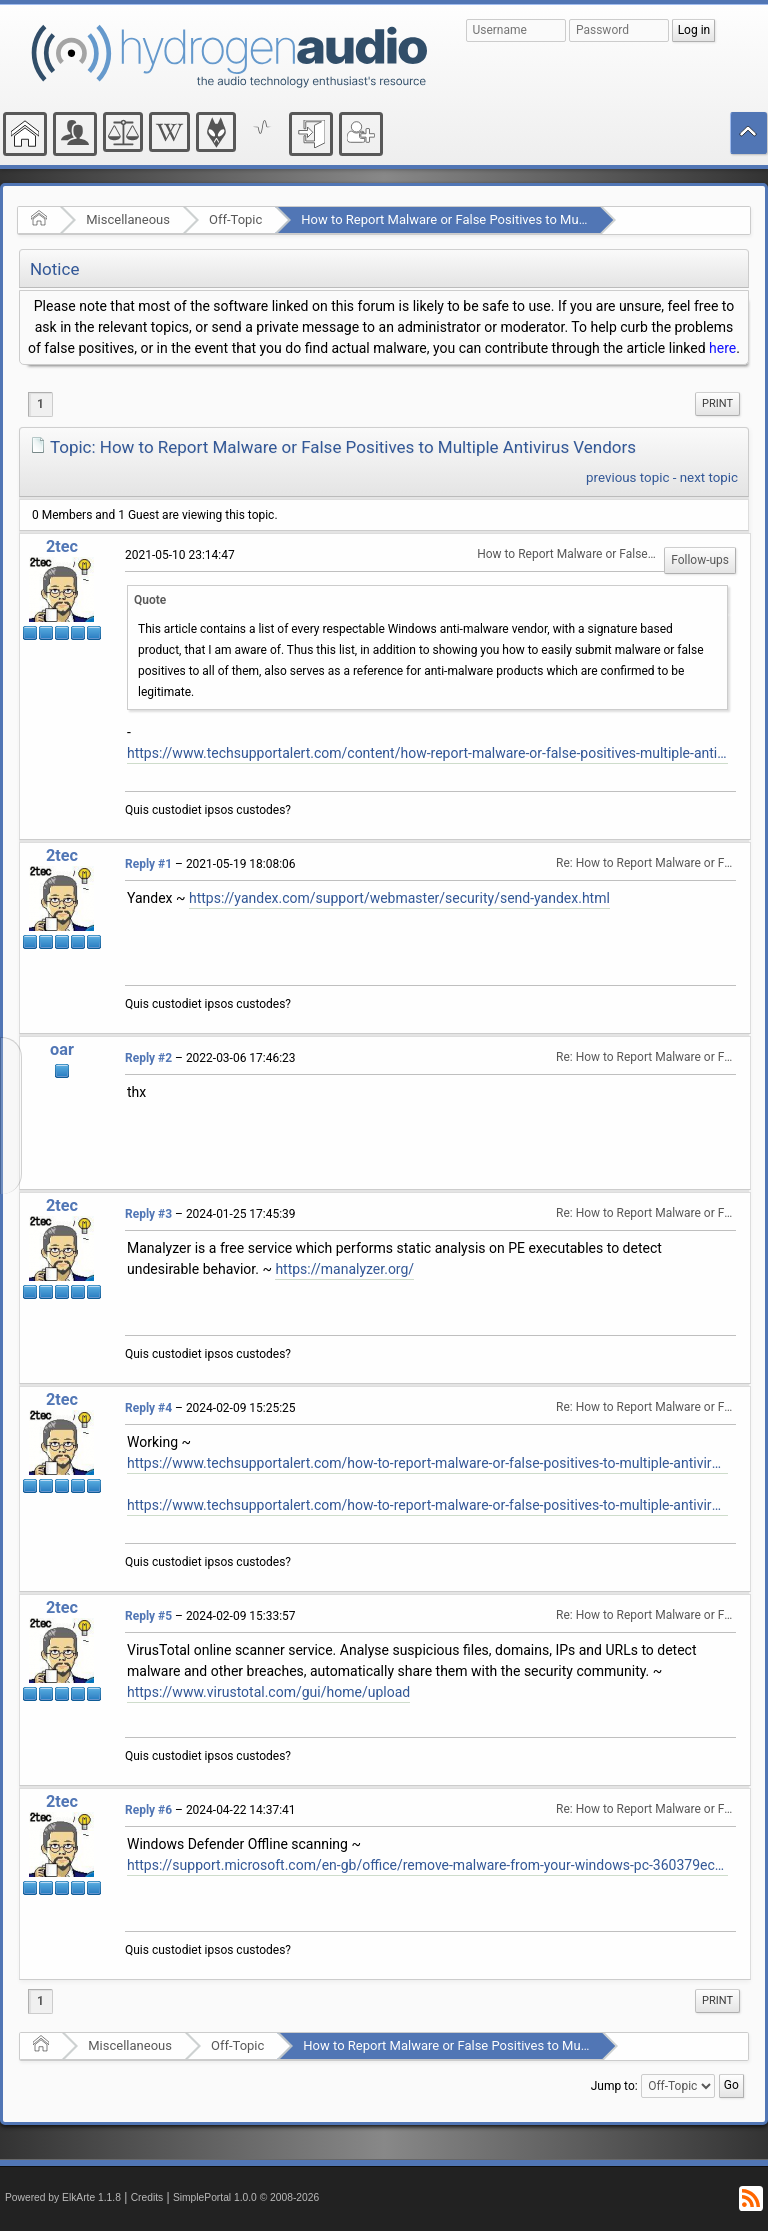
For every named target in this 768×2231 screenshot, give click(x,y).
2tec (62, 546)
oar (62, 1049)
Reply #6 (148, 1810)
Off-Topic (235, 219)
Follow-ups (700, 560)
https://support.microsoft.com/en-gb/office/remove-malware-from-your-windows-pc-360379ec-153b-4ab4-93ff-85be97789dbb (427, 1865)
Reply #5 (148, 1616)
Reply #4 (148, 1408)
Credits (147, 2197)
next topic (709, 477)
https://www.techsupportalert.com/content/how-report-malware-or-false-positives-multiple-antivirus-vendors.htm (427, 753)
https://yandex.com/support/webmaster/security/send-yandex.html (399, 898)
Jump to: (614, 2086)
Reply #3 (148, 1214)
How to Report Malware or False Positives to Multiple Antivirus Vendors (506, 219)
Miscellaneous (128, 219)
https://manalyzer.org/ (344, 1269)
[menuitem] (717, 404)
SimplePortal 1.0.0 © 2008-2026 (246, 2197)
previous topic (627, 477)
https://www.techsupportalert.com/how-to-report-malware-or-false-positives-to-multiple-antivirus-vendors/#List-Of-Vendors (427, 1505)
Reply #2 (148, 1058)
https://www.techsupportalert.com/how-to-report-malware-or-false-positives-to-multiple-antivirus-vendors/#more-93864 (427, 1463)
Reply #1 (148, 864)
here (722, 348)
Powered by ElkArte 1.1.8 (63, 2197)
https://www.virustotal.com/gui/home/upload (268, 1692)
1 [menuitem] (40, 404)
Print (717, 403)
